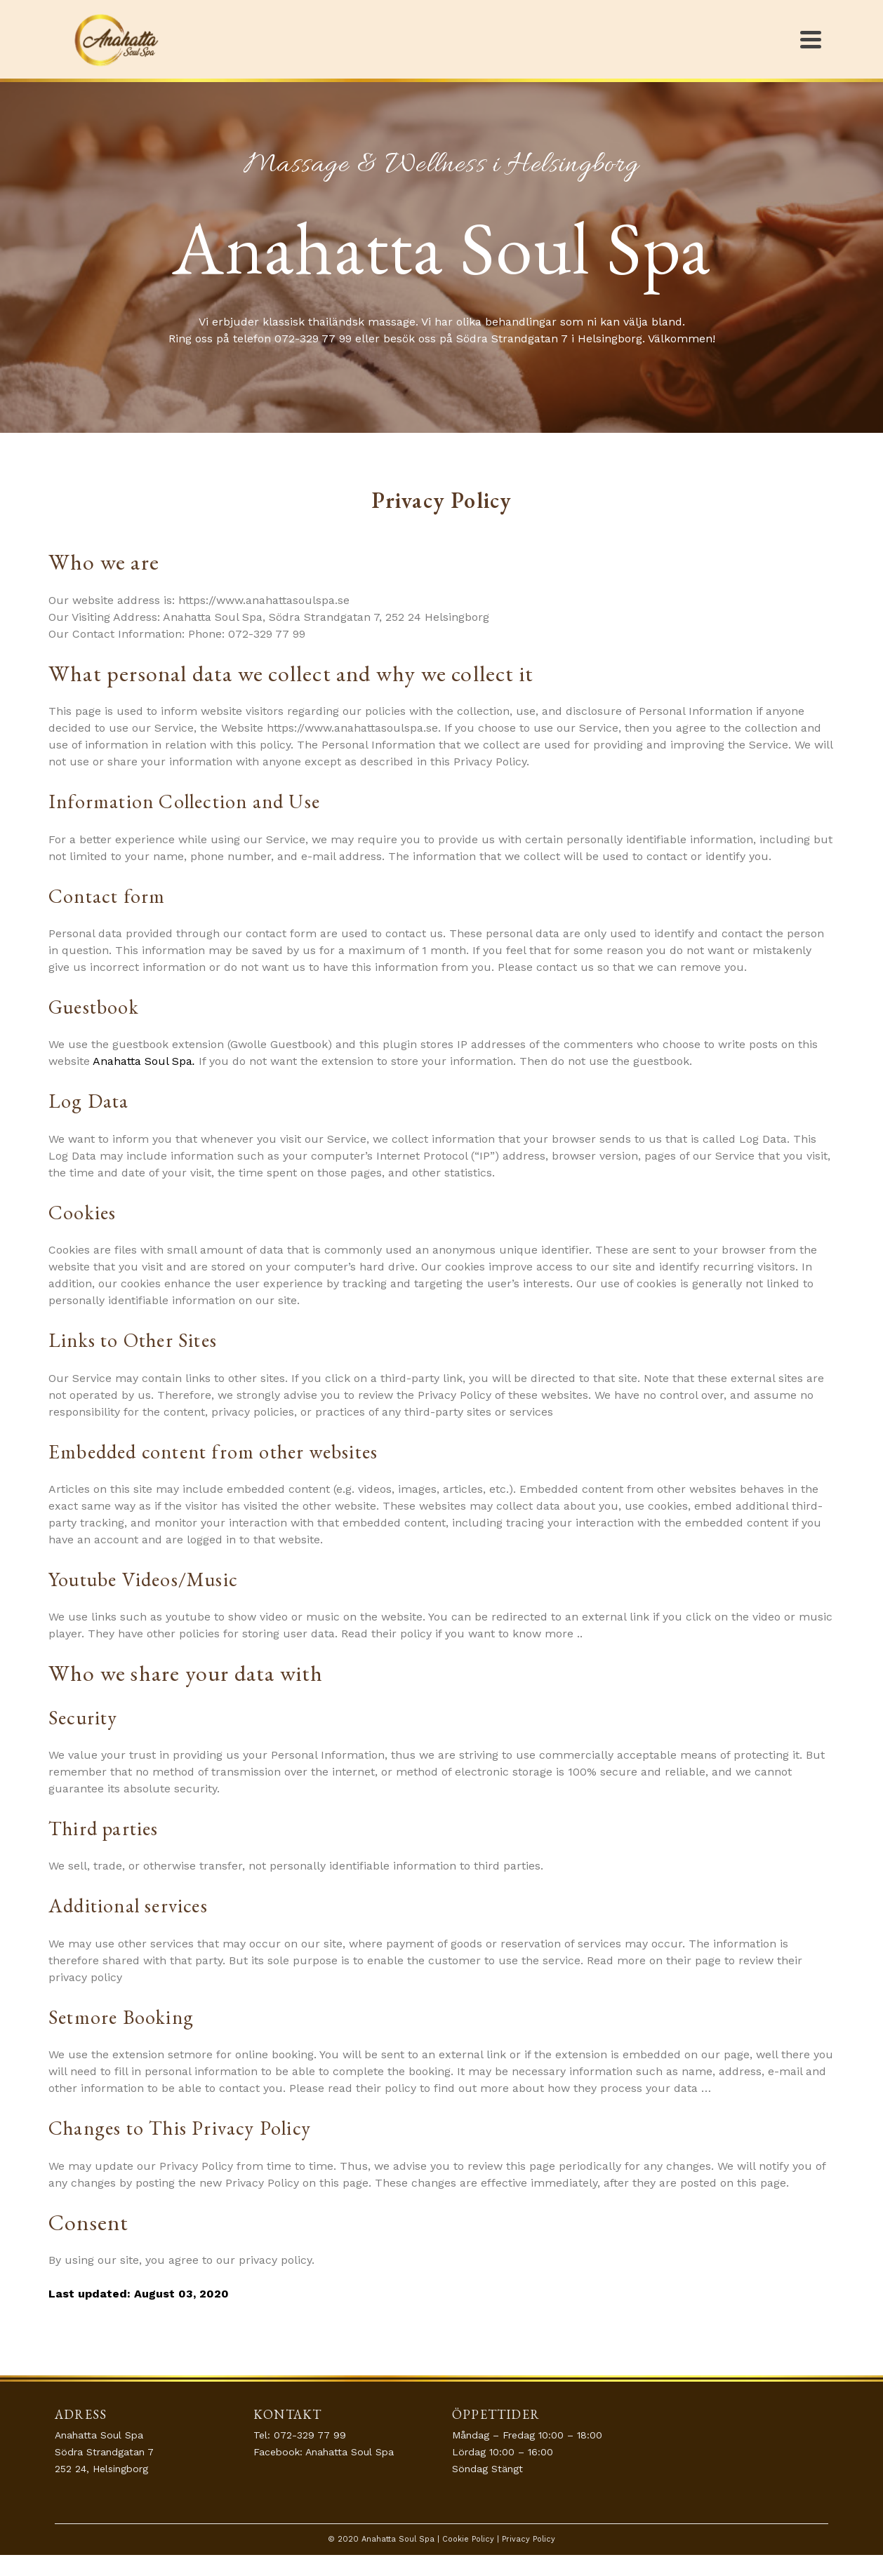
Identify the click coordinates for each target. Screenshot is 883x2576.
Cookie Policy (468, 2539)
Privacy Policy (528, 2539)
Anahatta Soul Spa (349, 2451)
